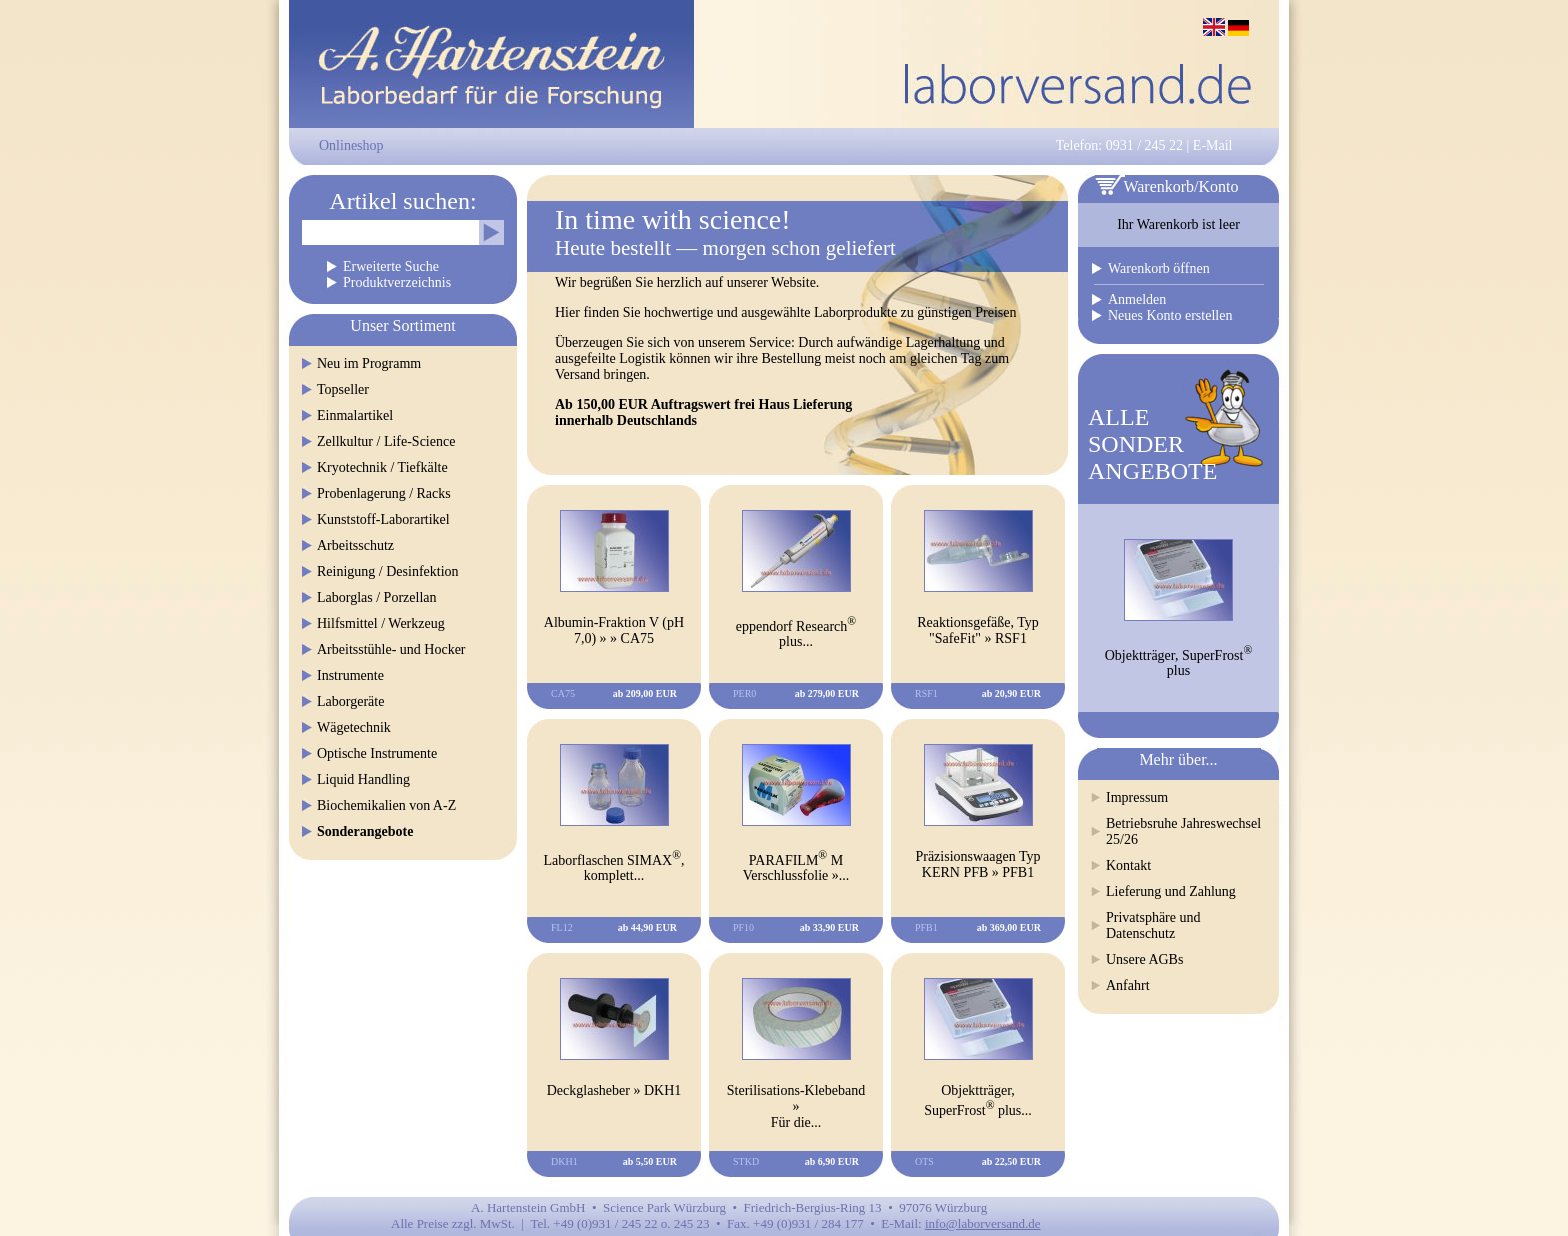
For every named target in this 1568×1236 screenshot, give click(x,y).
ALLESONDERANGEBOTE (1152, 444)
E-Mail (1213, 145)
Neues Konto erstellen (1170, 315)
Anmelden (1137, 299)
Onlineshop (351, 145)
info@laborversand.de (983, 1223)
